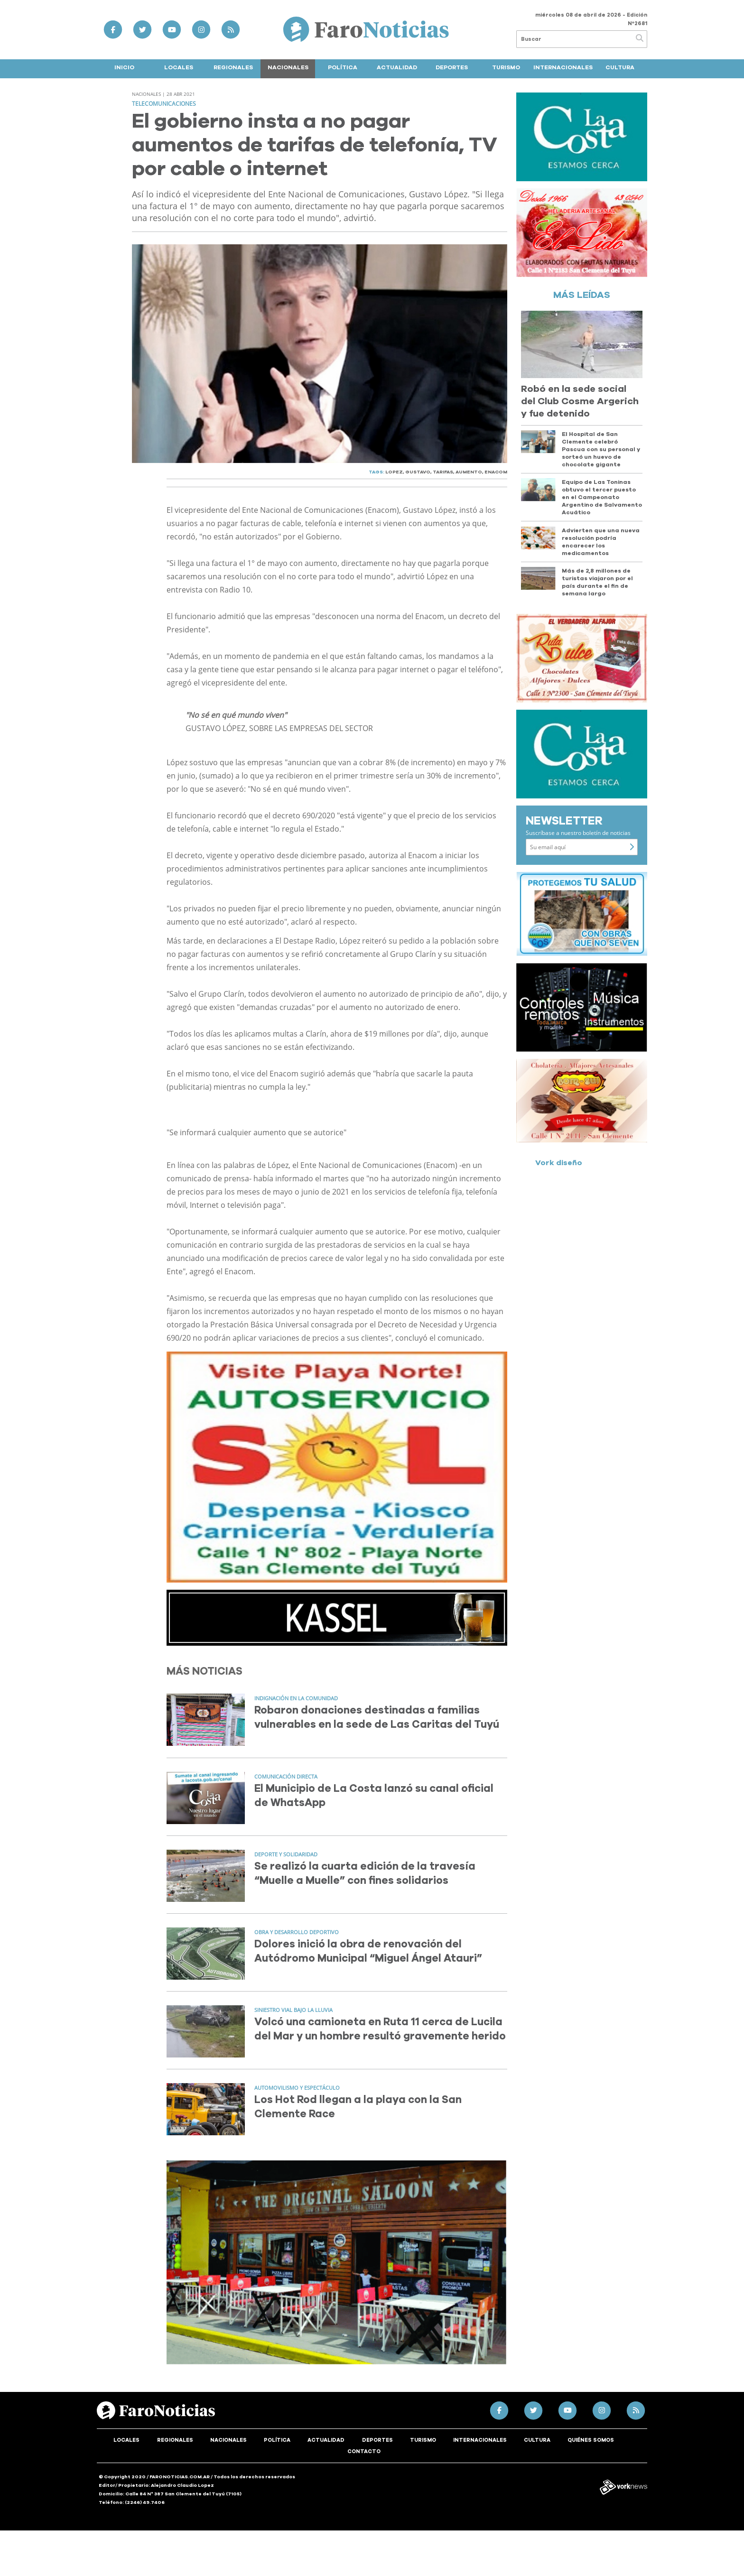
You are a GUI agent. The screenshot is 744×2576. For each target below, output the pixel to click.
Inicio (124, 67)
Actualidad (397, 67)
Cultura (619, 67)
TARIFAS (443, 472)
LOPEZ (394, 472)
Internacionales (563, 67)
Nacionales (288, 67)
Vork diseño (558, 1163)
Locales (178, 67)
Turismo (506, 67)
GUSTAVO (417, 472)
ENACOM (495, 472)
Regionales (233, 67)
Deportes (452, 67)
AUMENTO (469, 472)
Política (342, 67)
